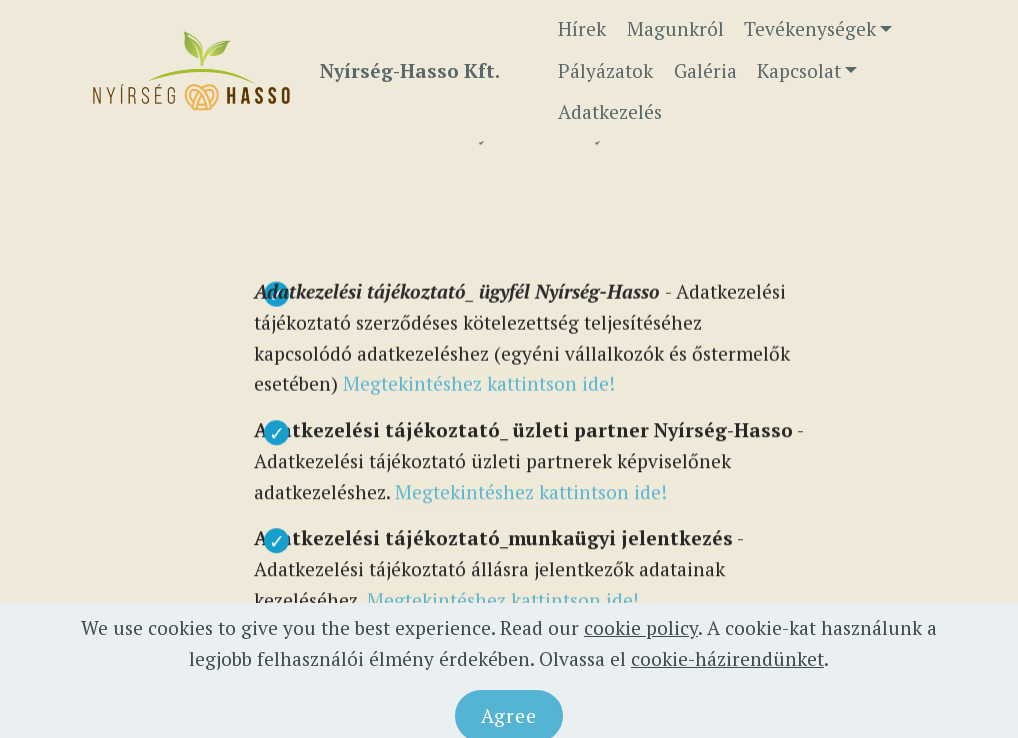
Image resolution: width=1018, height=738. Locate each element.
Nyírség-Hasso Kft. (410, 70)
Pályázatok (605, 70)
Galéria (705, 70)
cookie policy (641, 646)
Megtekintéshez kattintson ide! (479, 386)
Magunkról (675, 28)
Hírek (582, 28)
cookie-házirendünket (727, 677)
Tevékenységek (810, 28)
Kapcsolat (799, 70)
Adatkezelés (610, 111)
